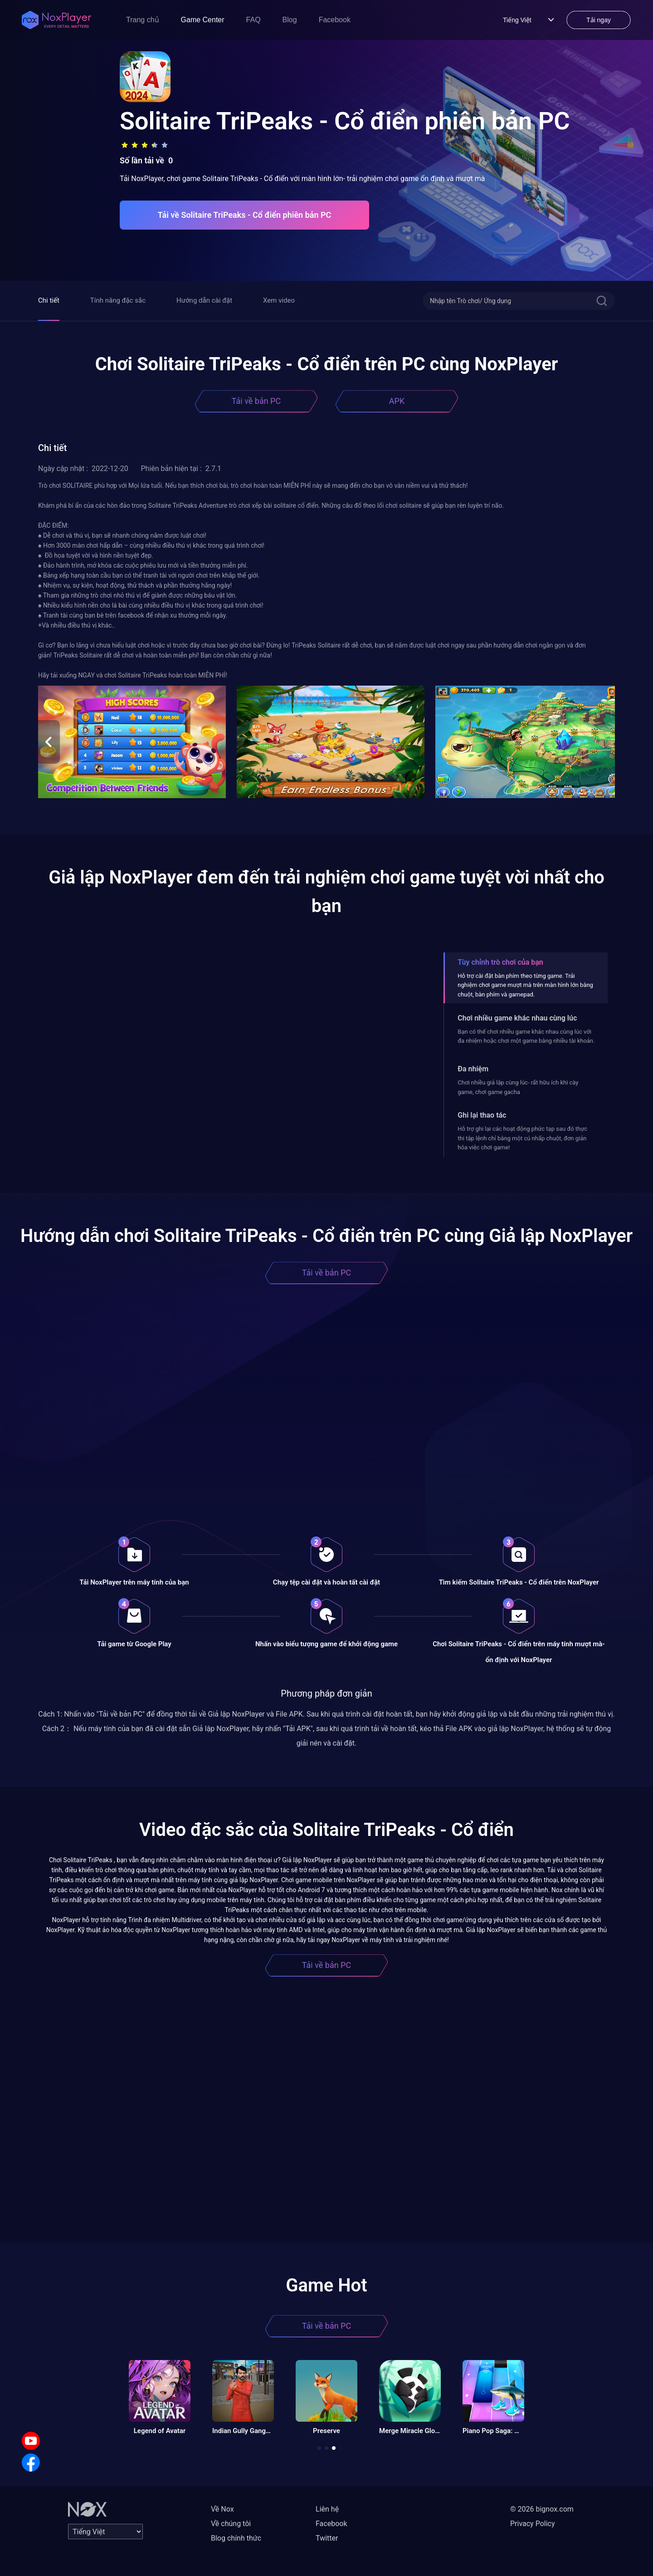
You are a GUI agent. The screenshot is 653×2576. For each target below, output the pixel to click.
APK (396, 401)
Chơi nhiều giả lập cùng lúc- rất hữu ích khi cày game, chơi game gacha (518, 1087)
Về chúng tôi (231, 2523)
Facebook (335, 20)
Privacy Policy (532, 2523)
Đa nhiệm (473, 1069)
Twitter (327, 2538)
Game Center (202, 20)
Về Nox (222, 2509)
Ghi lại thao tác (482, 1115)
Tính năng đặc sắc (118, 300)
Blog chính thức (236, 2538)
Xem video (279, 300)
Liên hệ (327, 2509)
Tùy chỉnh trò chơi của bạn (500, 962)
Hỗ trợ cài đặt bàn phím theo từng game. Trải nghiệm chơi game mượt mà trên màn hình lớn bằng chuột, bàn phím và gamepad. (525, 985)
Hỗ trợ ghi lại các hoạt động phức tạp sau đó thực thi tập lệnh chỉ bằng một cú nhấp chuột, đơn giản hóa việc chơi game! (522, 1138)
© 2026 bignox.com (542, 2509)
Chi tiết (48, 300)
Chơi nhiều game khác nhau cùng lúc (517, 1018)
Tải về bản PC (256, 401)
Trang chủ (142, 20)
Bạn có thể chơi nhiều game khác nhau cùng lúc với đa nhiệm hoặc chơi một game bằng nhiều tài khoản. (526, 1036)
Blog (290, 20)
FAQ (253, 20)
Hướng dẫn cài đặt (204, 300)
